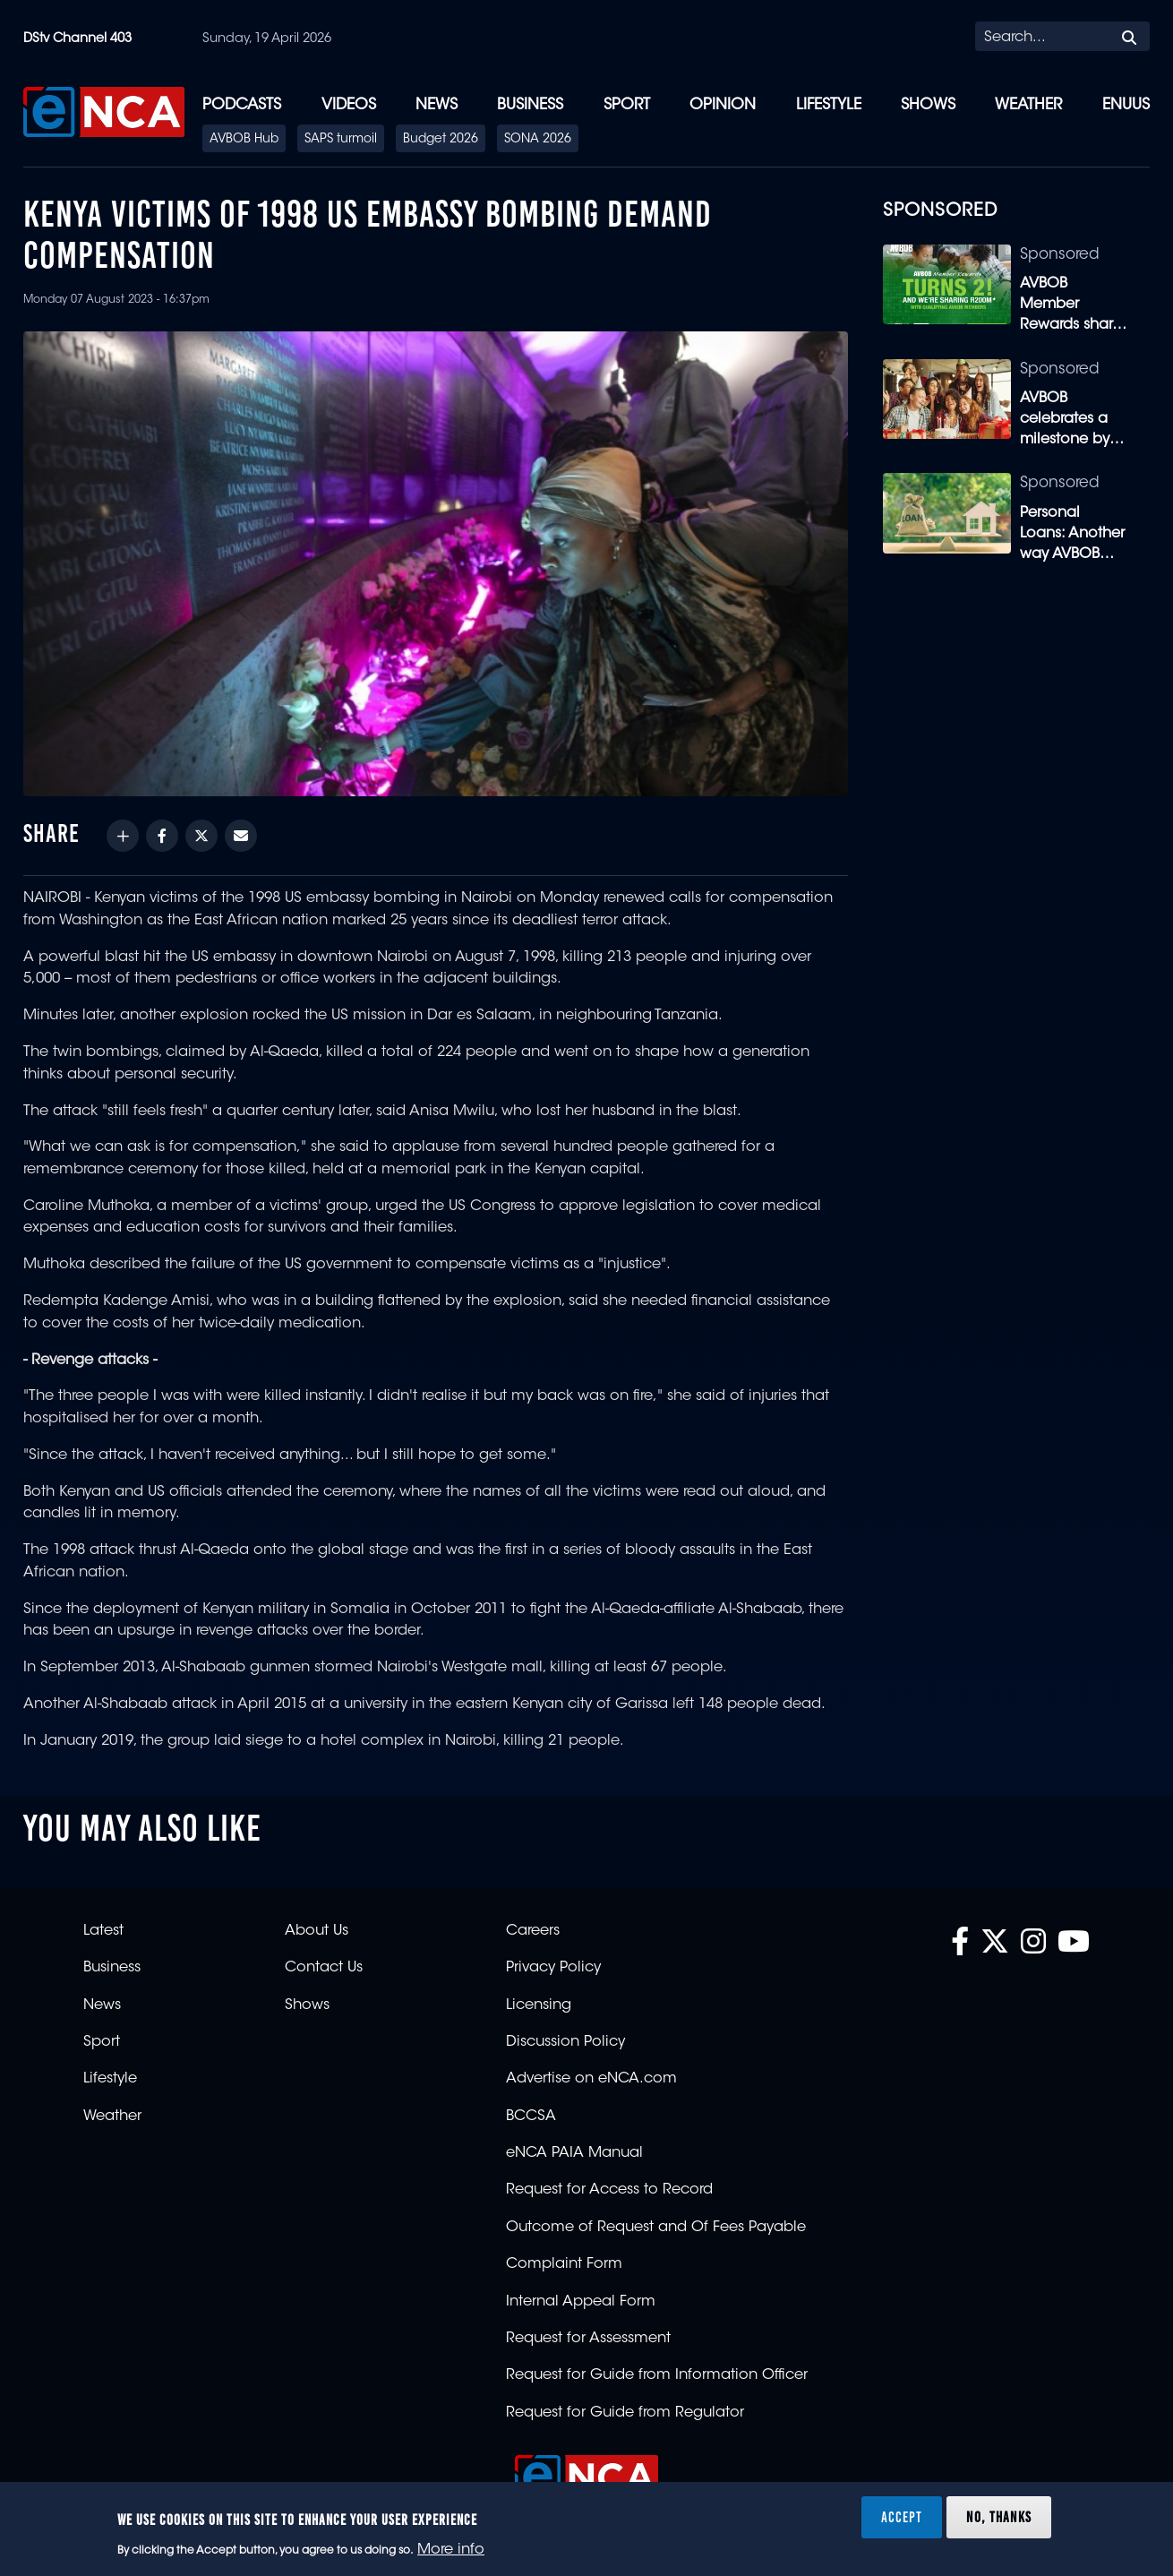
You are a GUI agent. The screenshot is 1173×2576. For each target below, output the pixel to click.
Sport (627, 105)
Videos (348, 105)
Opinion (722, 105)
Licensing (538, 2005)
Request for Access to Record (609, 2190)
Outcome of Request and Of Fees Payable (656, 2227)
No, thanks (999, 2517)
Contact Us (324, 1968)
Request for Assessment (588, 2338)
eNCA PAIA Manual (574, 2153)
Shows (928, 105)
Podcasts (241, 105)
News (436, 105)
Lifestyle (828, 105)
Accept (901, 2517)
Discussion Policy (565, 2042)
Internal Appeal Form (580, 2302)
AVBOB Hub (244, 139)
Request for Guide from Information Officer (657, 2375)
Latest (103, 1931)
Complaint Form (564, 2264)
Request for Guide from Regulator (625, 2413)
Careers (533, 1931)
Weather (1028, 105)
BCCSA (531, 2116)
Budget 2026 (440, 139)
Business (530, 105)
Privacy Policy (553, 1968)
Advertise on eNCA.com (591, 2079)
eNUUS (1126, 105)
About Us (316, 1931)
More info (450, 2550)
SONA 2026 (537, 139)
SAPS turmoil (340, 139)
